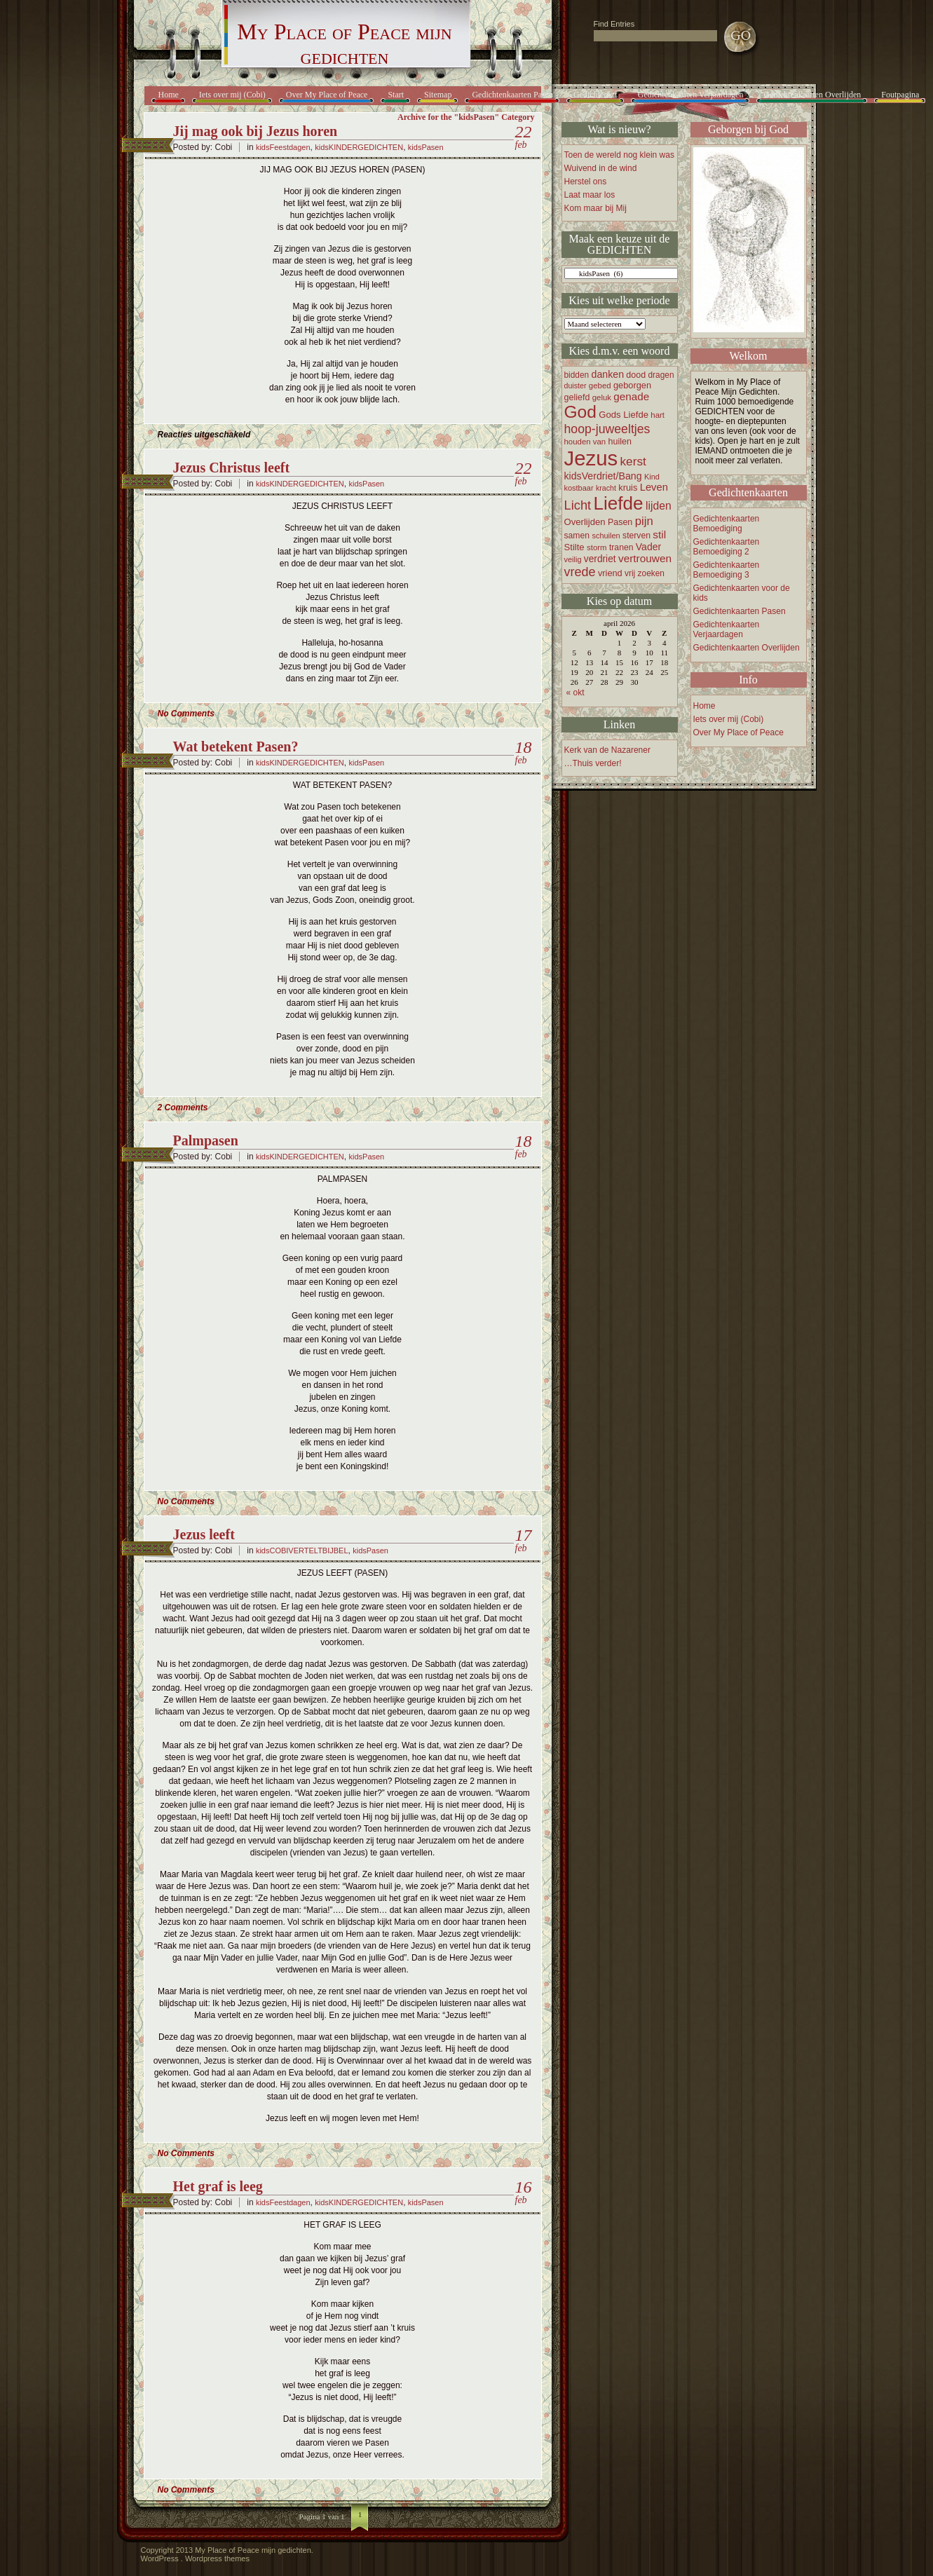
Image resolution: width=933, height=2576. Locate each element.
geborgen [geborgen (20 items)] (632, 385)
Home (168, 95)
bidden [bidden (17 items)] (577, 375)
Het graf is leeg (218, 2186)
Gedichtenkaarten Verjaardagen (691, 95)
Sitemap (437, 95)
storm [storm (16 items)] (597, 547)
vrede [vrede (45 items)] (580, 572)
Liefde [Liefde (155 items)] (618, 503)
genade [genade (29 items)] (631, 396)
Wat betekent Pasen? (236, 746)
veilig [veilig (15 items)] (573, 559)
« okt (575, 692)
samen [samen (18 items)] (577, 535)
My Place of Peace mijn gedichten (344, 44)
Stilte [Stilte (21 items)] (574, 547)
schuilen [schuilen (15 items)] (606, 535)
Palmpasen (205, 1140)
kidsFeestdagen (283, 147)
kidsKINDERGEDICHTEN (359, 147)
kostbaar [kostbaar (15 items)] (579, 488)
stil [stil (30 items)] (659, 534)
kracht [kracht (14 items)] (606, 488)
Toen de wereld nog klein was (619, 155)
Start (396, 95)
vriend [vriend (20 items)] (610, 573)
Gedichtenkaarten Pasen (512, 95)
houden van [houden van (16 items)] (585, 441)
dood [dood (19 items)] (636, 375)
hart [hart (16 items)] (658, 415)
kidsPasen (426, 147)
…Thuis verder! (593, 763)
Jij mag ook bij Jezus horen (255, 131)
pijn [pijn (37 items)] (644, 521)
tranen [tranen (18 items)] (621, 547)
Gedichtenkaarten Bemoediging (726, 523)
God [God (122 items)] (580, 411)
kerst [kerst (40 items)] (633, 461)
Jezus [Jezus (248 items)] (591, 458)
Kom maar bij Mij (595, 208)
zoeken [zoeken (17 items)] (651, 573)
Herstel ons (585, 181)
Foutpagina (900, 95)
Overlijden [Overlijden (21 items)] (585, 522)
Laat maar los (589, 195)
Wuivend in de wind (600, 168)
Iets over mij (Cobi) (232, 95)
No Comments (186, 713)
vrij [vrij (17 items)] (630, 573)
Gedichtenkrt (595, 95)
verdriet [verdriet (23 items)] (600, 559)
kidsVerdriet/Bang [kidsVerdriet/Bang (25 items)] (603, 476)
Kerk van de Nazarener (607, 750)
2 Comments (183, 1107)
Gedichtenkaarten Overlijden (812, 95)
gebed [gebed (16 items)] (600, 385)
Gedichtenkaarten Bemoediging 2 (726, 547)
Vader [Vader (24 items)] (648, 546)
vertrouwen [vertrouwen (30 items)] (645, 558)
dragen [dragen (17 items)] (661, 375)
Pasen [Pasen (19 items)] (620, 522)
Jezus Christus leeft (231, 467)
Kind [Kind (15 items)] (652, 476)
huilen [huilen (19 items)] (620, 442)
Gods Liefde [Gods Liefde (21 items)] (623, 414)
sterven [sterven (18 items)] (636, 535)
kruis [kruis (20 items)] (627, 487)
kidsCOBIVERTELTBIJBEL (302, 1550)
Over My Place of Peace (327, 95)
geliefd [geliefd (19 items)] (577, 397)
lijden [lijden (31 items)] (659, 506)
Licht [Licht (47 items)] (578, 505)
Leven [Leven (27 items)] (654, 487)
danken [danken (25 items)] (608, 374)
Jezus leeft (204, 1534)
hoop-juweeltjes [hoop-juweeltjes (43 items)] (607, 429)
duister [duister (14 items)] (575, 385)
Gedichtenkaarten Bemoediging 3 (726, 570)
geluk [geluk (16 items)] (601, 397)
